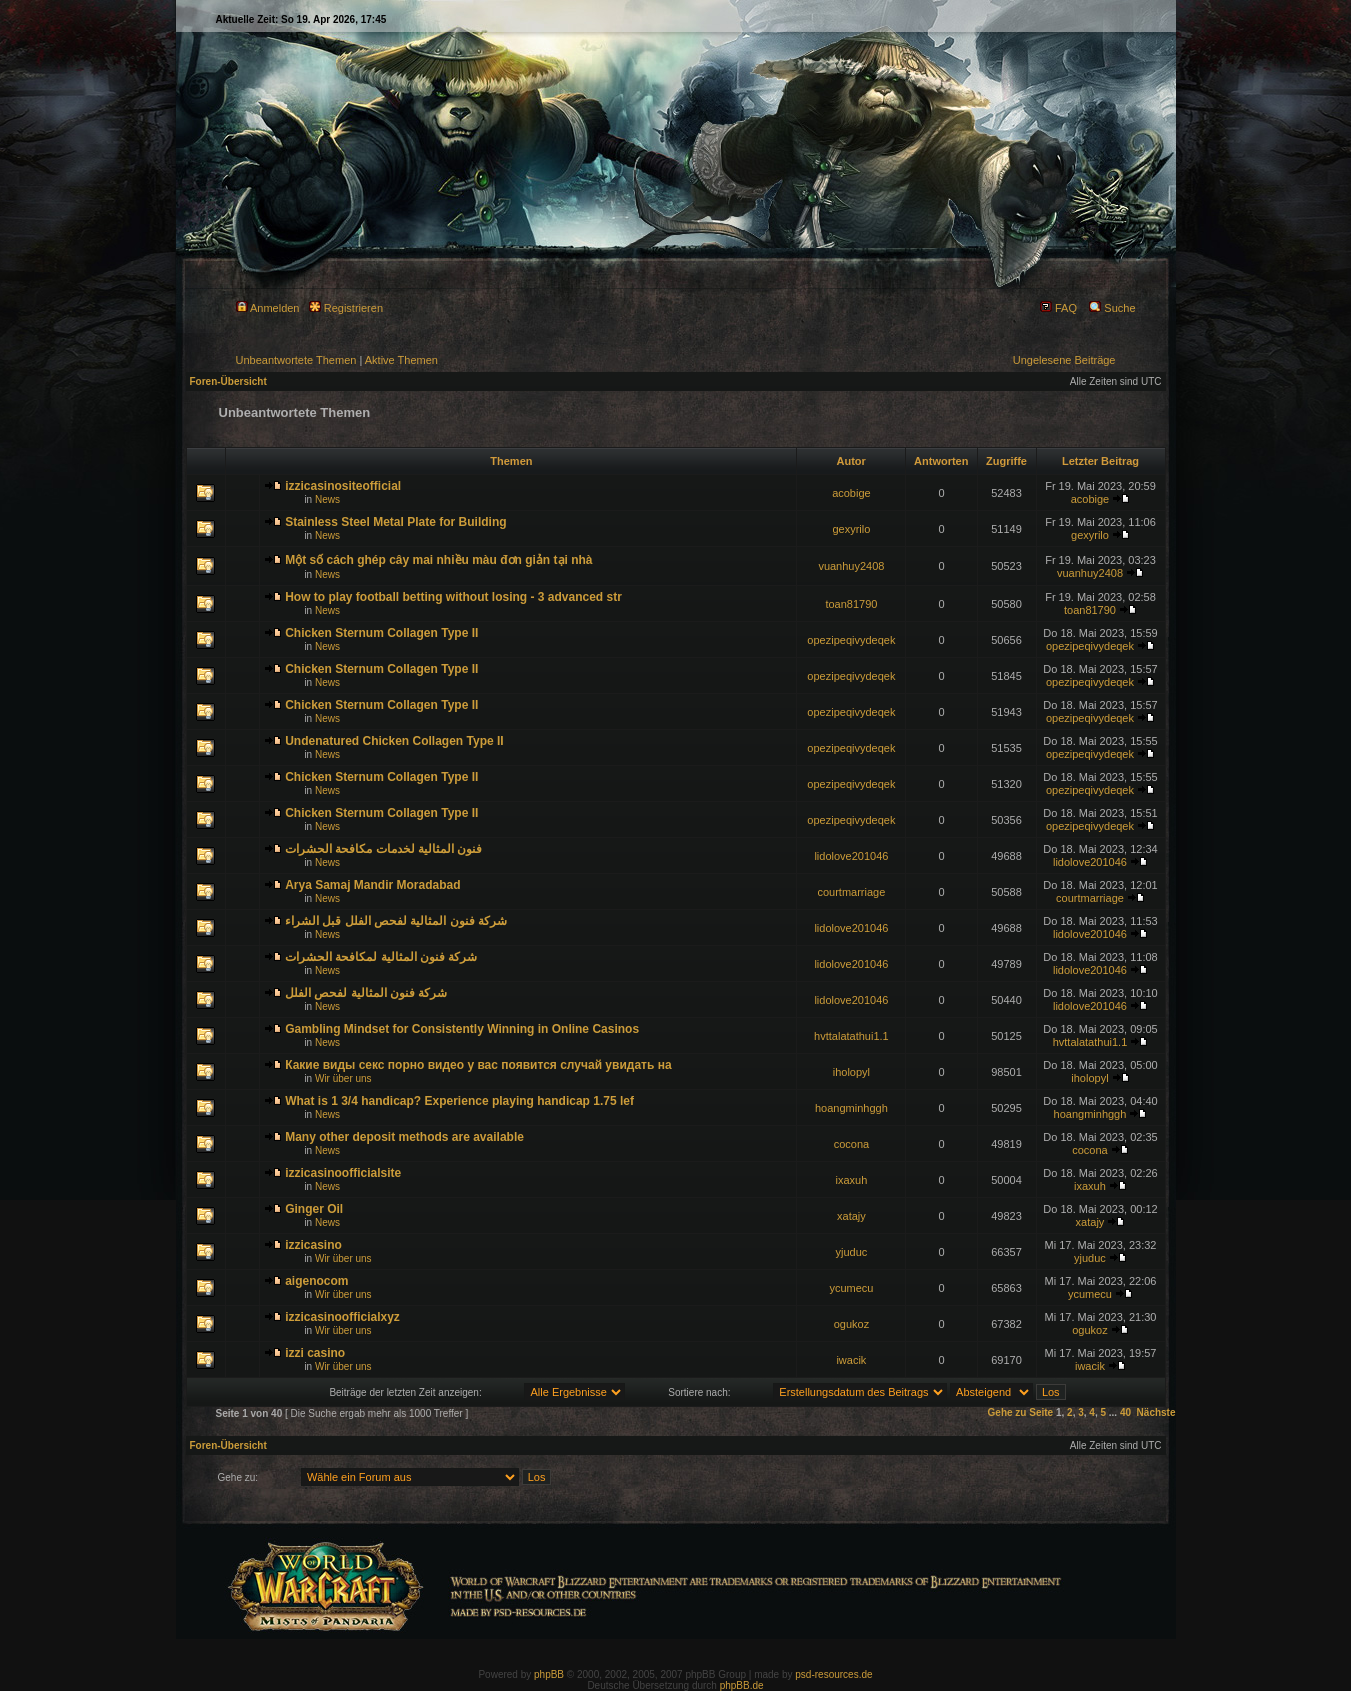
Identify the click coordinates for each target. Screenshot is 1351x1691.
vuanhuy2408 (851, 566)
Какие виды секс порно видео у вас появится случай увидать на (478, 1065)
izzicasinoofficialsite (343, 1173)
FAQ (1058, 308)
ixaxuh (852, 1180)
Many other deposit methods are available (404, 1137)
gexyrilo (851, 529)
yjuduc (852, 1252)
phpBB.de (742, 1685)
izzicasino (313, 1245)
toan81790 (851, 604)
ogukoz (851, 1324)
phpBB (549, 1674)
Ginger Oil (314, 1209)
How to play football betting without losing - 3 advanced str (453, 597)
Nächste (1156, 1412)
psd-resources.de (833, 1674)
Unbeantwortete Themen (296, 360)
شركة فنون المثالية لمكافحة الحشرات (381, 957)
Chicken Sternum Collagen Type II (381, 633)
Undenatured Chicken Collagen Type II (394, 741)
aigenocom (316, 1281)
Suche (1112, 308)
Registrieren (346, 308)
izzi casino (315, 1353)
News (327, 499)
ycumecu (851, 1288)
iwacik (851, 1360)
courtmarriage (851, 892)
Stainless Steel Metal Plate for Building (395, 522)
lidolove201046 (851, 856)
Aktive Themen (401, 360)
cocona (851, 1144)
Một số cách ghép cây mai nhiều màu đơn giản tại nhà (438, 560)
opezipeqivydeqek (851, 640)
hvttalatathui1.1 (851, 1036)
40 (1125, 1412)
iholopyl (851, 1072)
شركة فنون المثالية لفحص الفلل (366, 993)
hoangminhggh (851, 1108)
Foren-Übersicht (228, 381)
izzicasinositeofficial (343, 486)
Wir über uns (343, 1078)
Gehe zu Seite (1021, 1412)
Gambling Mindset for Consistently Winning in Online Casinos (462, 1029)
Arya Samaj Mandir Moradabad (372, 885)
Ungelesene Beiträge (1064, 360)
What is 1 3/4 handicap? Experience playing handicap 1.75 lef (459, 1101)
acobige (851, 493)
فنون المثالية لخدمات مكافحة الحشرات (383, 849)
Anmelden (268, 308)
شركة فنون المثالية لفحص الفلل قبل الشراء (396, 921)
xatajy (851, 1216)
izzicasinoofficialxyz (342, 1317)
